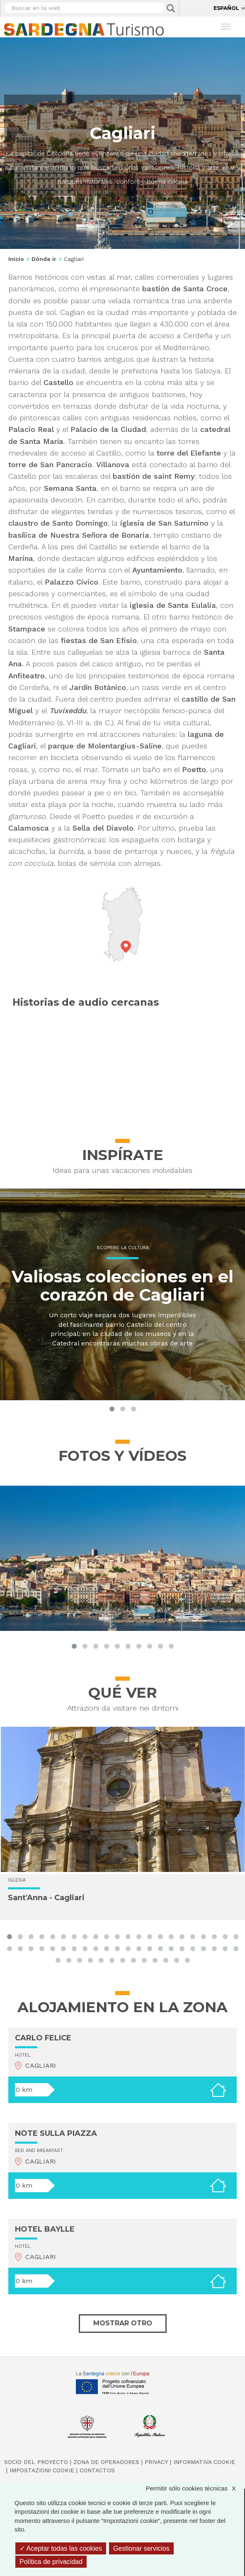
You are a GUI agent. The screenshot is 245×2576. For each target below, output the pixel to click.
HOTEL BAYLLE (45, 2229)
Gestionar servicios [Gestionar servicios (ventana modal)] (141, 2548)
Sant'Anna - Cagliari (46, 1897)
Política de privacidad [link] (50, 2561)
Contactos (97, 2470)
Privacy (156, 2462)
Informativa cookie (204, 2462)
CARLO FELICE (43, 2037)
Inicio (16, 259)
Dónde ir (44, 259)
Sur (122, 108)
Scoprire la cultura (123, 1247)
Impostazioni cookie (42, 2470)
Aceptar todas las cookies (60, 2548)
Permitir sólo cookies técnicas (195, 2488)
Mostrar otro (122, 2323)
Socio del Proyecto (36, 2462)
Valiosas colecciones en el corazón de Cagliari (122, 1286)
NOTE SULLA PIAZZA (56, 2133)
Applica (171, 8)
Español (226, 8)
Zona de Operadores (106, 2462)
